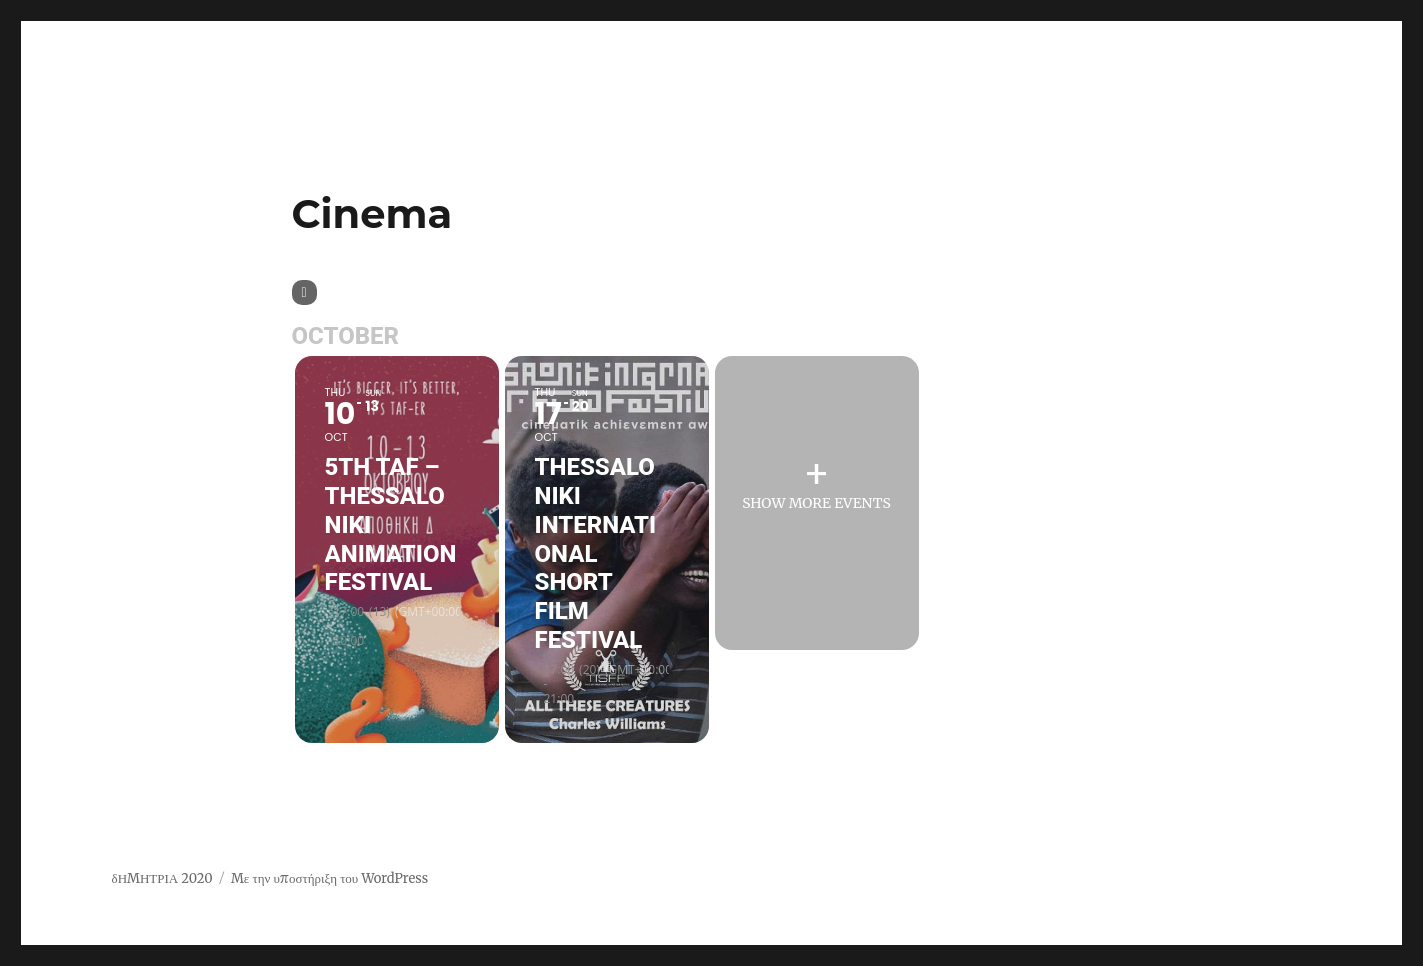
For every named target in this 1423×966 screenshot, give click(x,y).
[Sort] (305, 292)
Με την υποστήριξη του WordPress (329, 878)
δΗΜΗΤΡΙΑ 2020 (162, 878)
